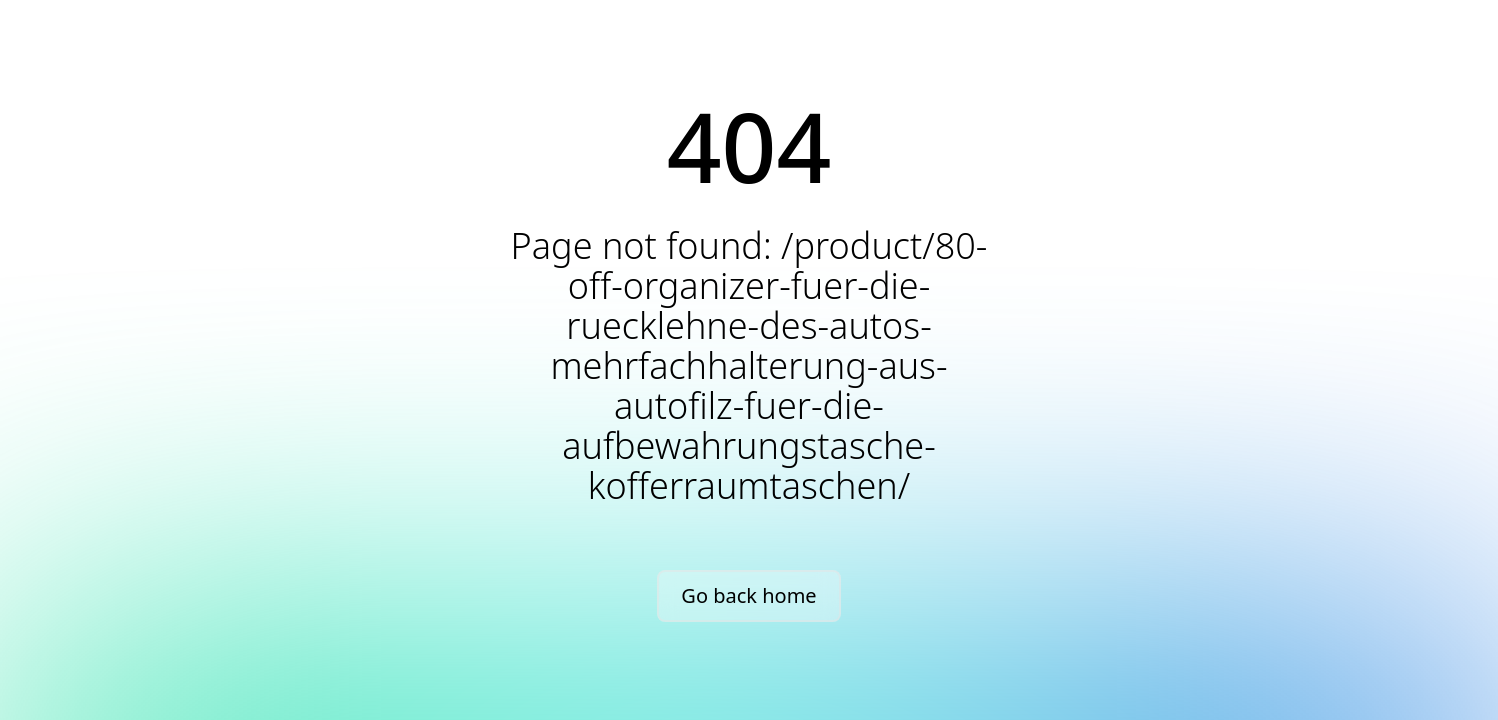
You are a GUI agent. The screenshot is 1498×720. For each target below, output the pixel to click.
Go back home (748, 595)
